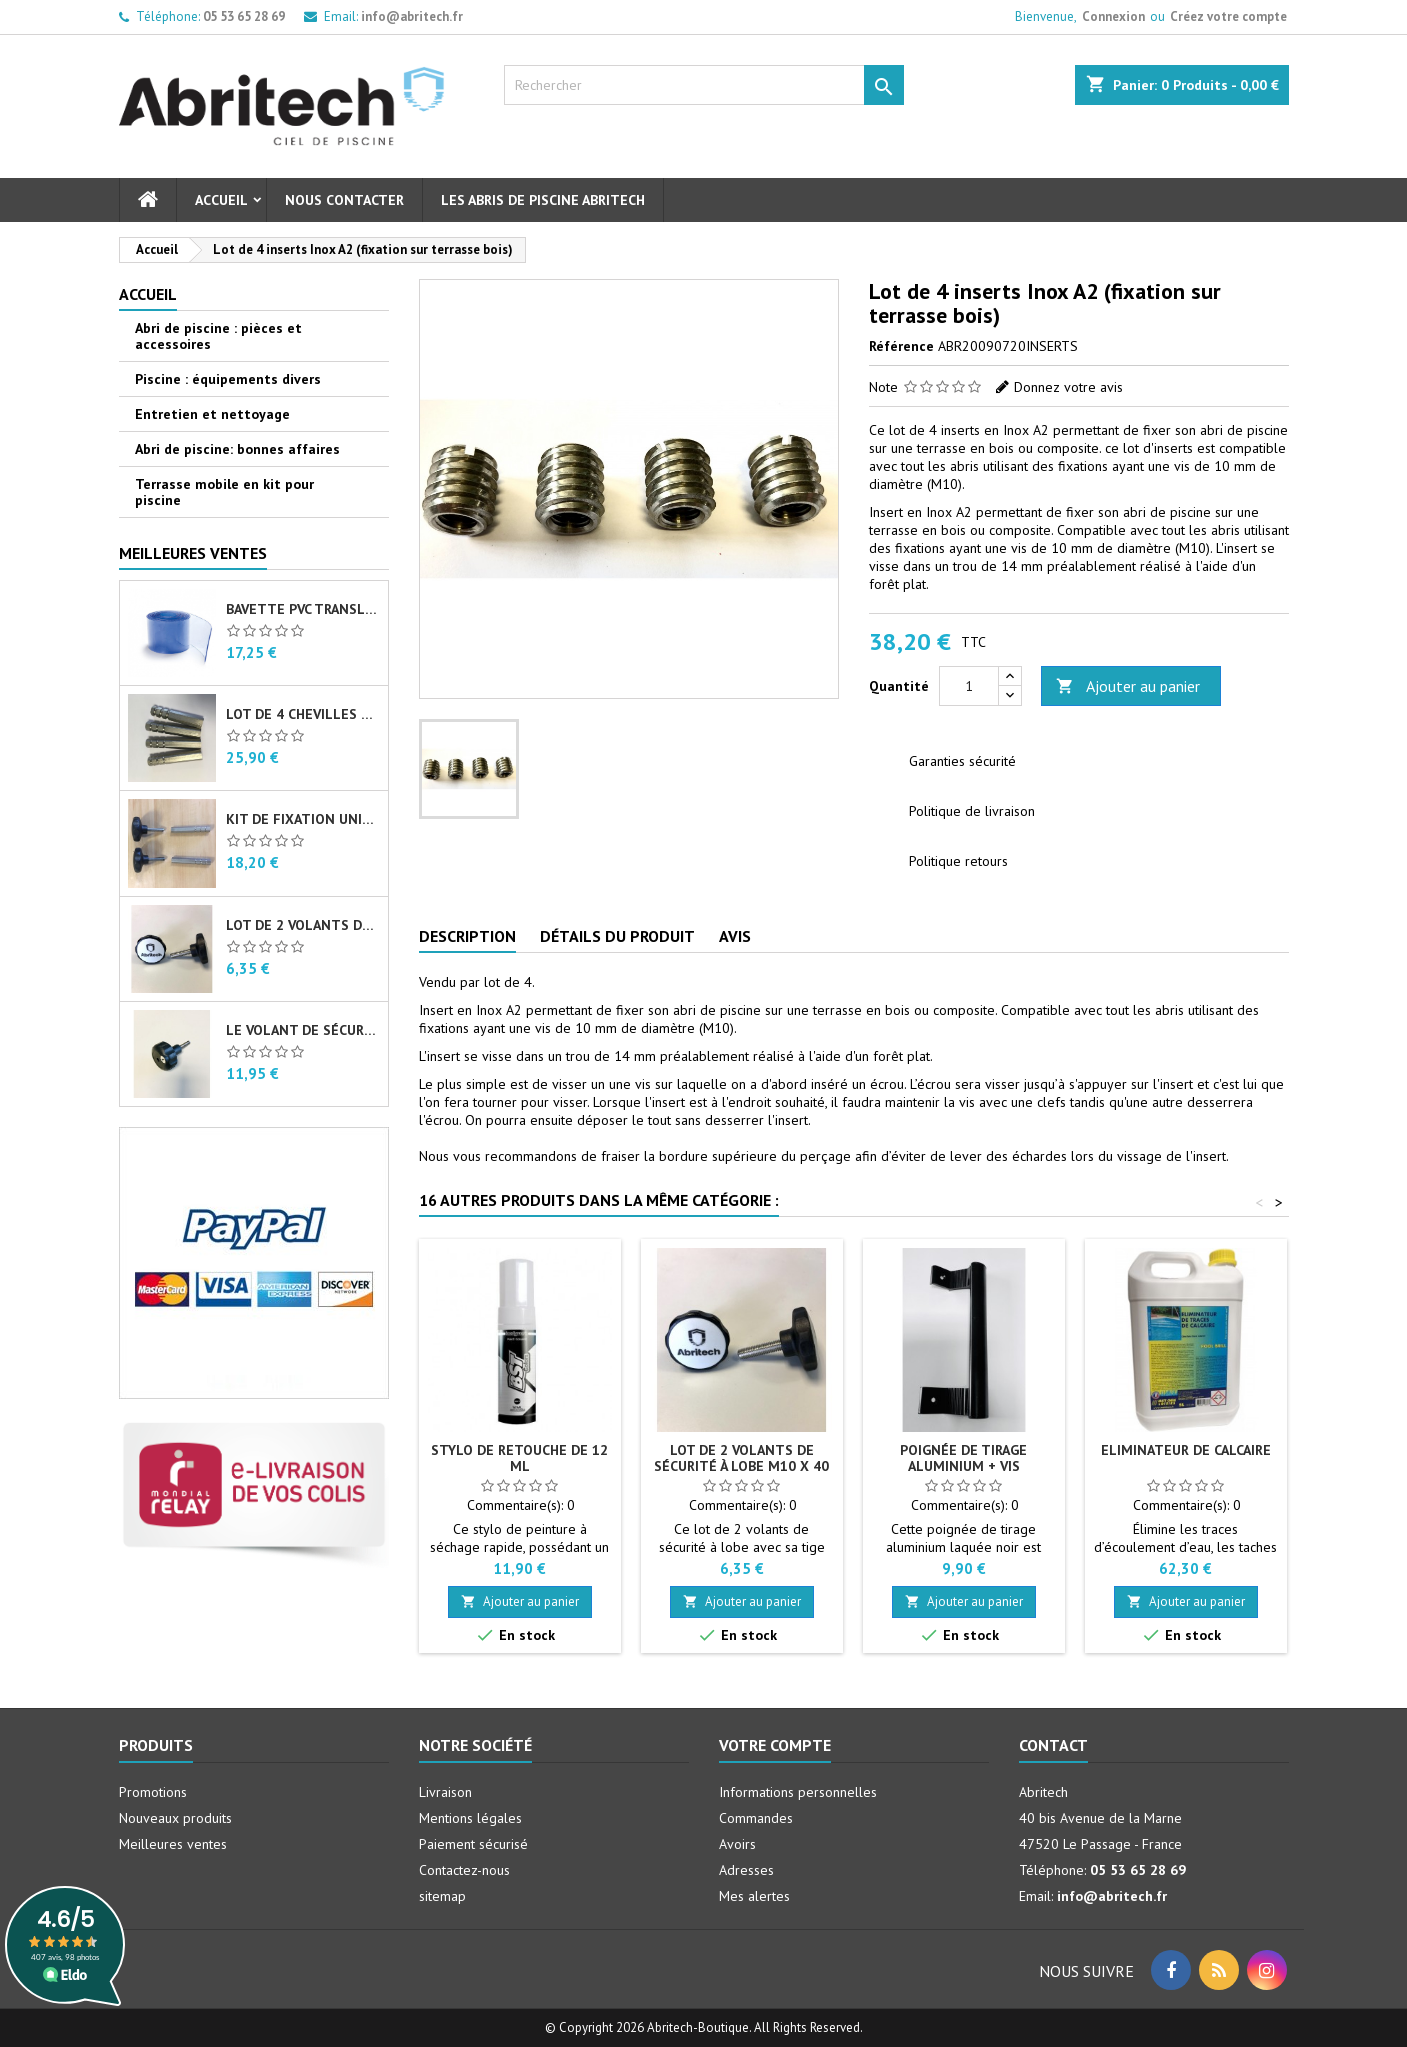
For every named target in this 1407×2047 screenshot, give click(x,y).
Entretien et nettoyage (212, 414)
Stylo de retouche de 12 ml (519, 1458)
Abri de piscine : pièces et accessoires (218, 336)
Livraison (445, 1792)
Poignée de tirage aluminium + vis (963, 1458)
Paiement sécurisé (473, 1844)
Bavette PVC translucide (303, 609)
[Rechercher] (704, 85)
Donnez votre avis (1068, 387)
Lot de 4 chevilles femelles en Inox (303, 714)
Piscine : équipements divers (228, 379)
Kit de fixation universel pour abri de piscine (303, 819)
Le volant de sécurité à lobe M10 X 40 (303, 1030)
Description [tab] (467, 936)
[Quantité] (969, 686)
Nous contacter (344, 200)
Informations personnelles (798, 1792)
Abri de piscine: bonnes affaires (237, 449)
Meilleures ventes (173, 1844)
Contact (1053, 1745)
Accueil (221, 200)
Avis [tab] (735, 936)
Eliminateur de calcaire (1186, 1450)
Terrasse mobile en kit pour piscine (224, 492)
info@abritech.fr (412, 16)
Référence (901, 346)
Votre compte (775, 1745)
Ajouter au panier (1128, 686)
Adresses (746, 1870)
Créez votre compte (1228, 16)
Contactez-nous (464, 1870)
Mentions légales (470, 1818)
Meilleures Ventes (193, 553)
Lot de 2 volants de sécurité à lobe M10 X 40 (303, 925)
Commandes (756, 1818)
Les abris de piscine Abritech (543, 200)
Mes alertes (754, 1896)
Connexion (1113, 16)
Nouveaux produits (175, 1818)
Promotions (153, 1792)
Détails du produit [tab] (617, 936)
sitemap (442, 1896)
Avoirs (737, 1844)
